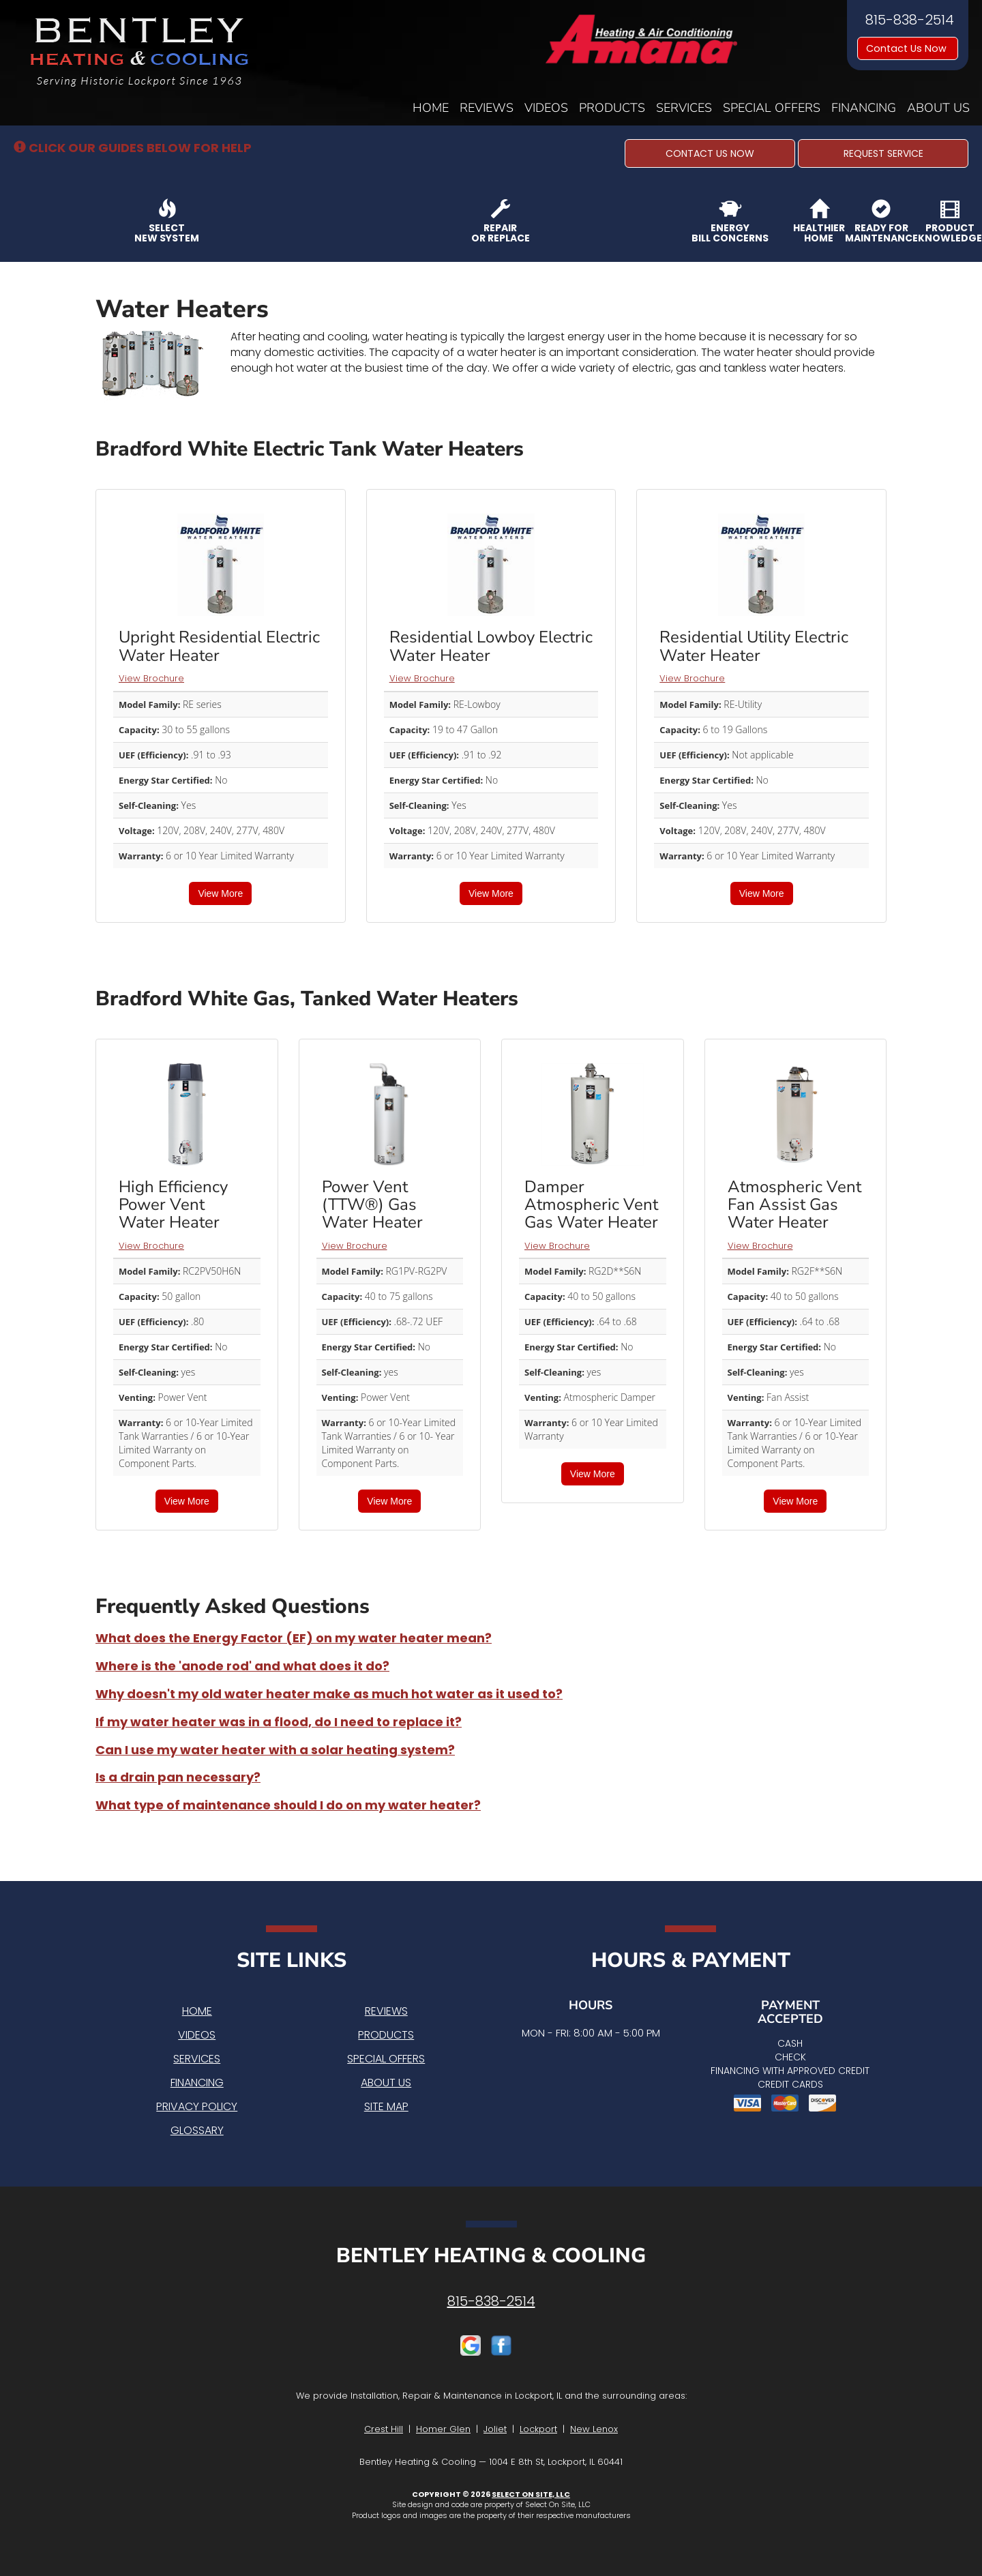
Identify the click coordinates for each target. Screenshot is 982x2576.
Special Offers (771, 108)
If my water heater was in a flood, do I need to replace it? (278, 1721)
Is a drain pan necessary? (178, 1777)
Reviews (487, 108)
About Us (938, 108)
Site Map (386, 2106)
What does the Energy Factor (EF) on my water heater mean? (293, 1637)
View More (220, 893)
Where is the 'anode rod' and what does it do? (242, 1665)
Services (684, 108)
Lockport (538, 2429)
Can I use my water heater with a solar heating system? (275, 1749)
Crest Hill (383, 2429)
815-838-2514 (491, 2301)
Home (431, 108)
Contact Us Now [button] (907, 48)
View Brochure (151, 678)
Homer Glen (443, 2429)
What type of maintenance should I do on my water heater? (288, 1804)
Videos (546, 108)
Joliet (495, 2429)
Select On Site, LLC (531, 2494)
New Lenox (594, 2429)
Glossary (197, 2130)
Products (612, 108)
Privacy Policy (196, 2106)
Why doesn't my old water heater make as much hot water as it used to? (329, 1693)
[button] (710, 153)
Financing (863, 108)
